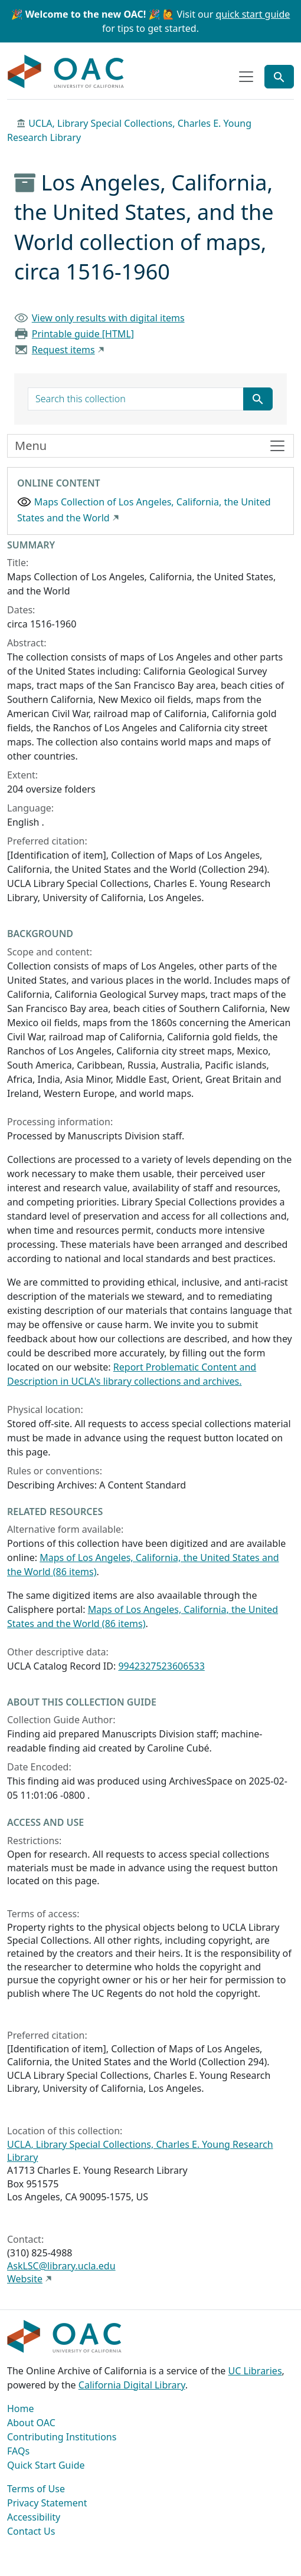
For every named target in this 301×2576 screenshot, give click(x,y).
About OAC (31, 2422)
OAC (66, 72)
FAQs (18, 2450)
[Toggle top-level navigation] (246, 77)
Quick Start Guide (46, 2465)
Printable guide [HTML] (83, 333)
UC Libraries (255, 2370)
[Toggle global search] (279, 77)
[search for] (136, 399)
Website (24, 2278)
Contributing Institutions (61, 2436)
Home (20, 2408)
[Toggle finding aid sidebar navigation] (150, 446)
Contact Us (31, 2531)
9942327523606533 (161, 1666)
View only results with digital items (108, 317)
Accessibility (33, 2517)
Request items (63, 349)
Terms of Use (36, 2488)
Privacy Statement (47, 2502)
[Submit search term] (258, 399)
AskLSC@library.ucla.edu (61, 2265)
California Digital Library (131, 2384)
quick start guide (252, 14)
